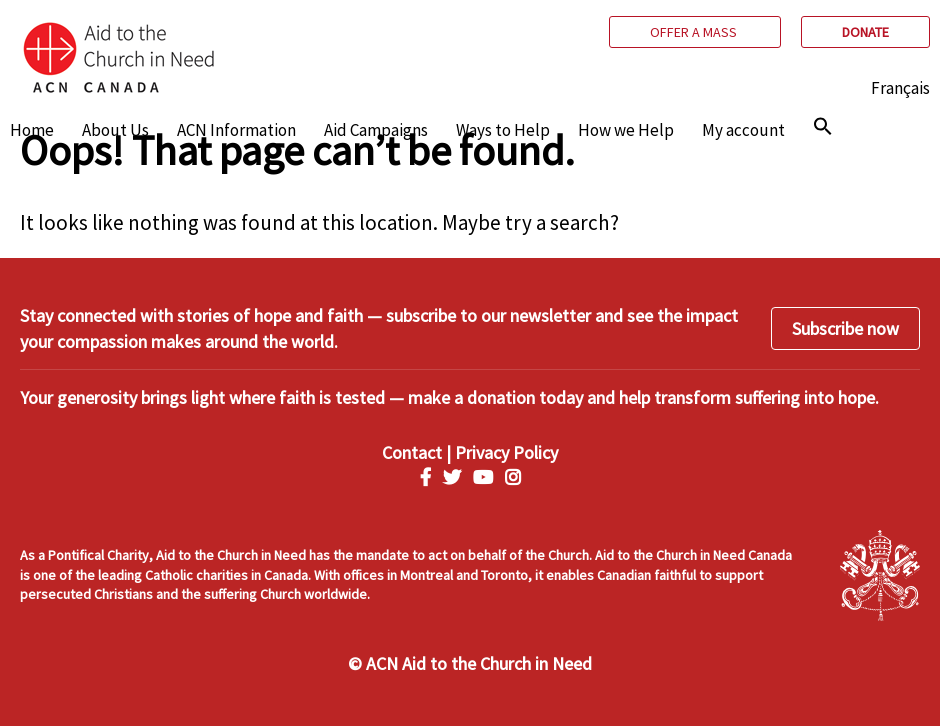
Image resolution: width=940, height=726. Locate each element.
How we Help (626, 130)
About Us (115, 130)
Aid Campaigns (376, 130)
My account (743, 130)
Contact (412, 452)
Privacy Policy (506, 452)
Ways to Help (503, 130)
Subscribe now (845, 328)
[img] (823, 126)
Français (900, 88)
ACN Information (236, 130)
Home (32, 130)
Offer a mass (695, 32)
